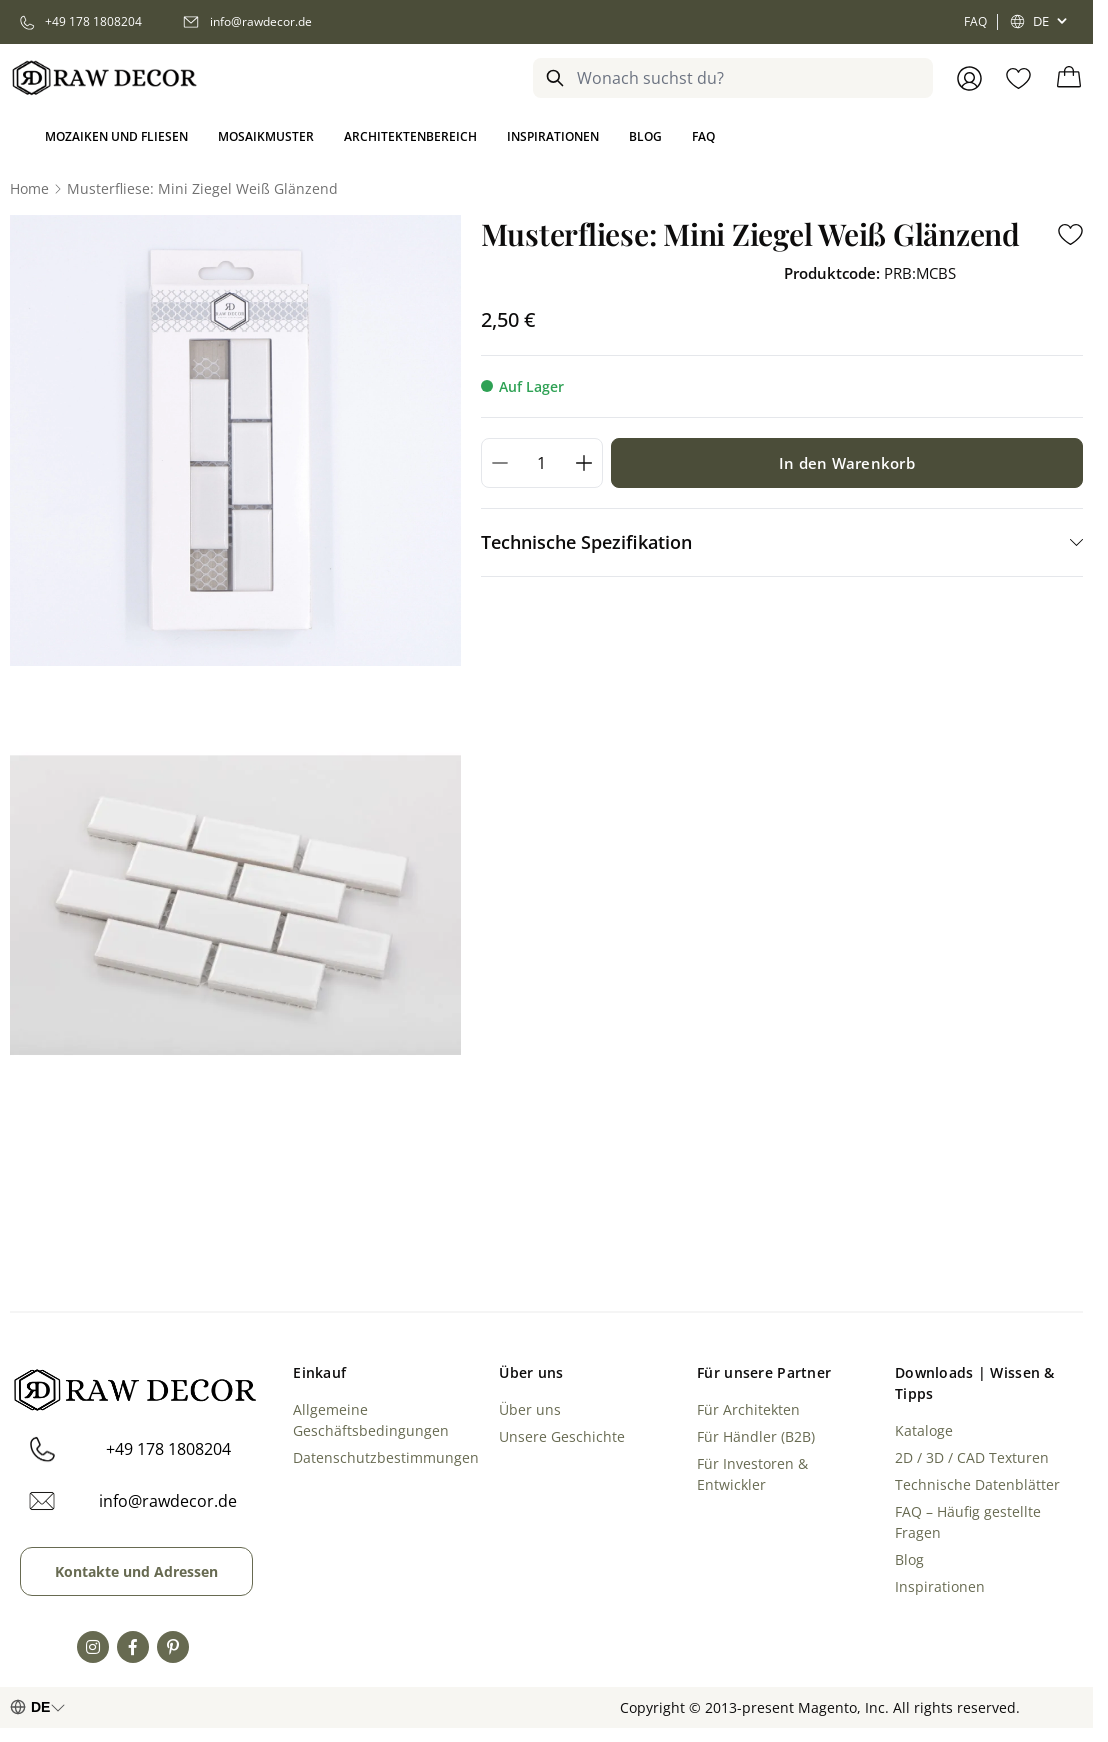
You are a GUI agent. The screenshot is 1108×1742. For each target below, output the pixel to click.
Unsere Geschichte (562, 1436)
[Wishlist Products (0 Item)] (1018, 78)
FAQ (975, 22)
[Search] (555, 78)
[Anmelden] (969, 78)
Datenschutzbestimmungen (386, 1457)
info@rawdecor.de (168, 1501)
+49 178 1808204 (168, 1449)
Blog (909, 1559)
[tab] (782, 542)
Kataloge (924, 1430)
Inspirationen (940, 1586)
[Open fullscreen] (235, 440)
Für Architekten (748, 1409)
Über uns (530, 1409)
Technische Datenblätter (977, 1484)
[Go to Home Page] (29, 188)
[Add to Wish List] (1070, 234)
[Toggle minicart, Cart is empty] (1069, 78)
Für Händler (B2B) (756, 1436)
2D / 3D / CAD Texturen (972, 1457)
